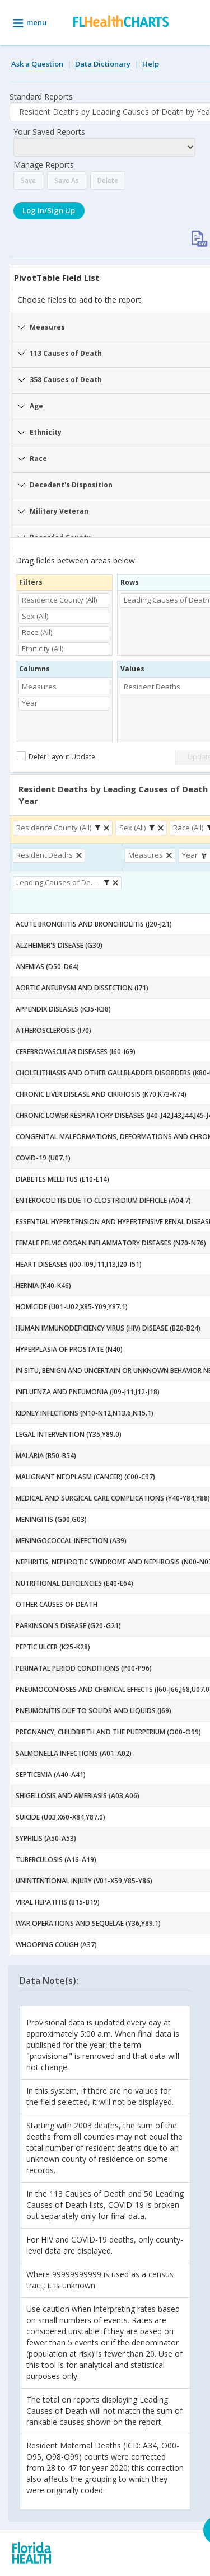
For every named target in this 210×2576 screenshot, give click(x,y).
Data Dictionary (102, 64)
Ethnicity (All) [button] (42, 648)
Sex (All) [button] (35, 616)
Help (150, 64)
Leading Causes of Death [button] (59, 882)
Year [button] (30, 703)
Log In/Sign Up (48, 210)
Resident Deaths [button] (44, 855)
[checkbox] (57, 756)
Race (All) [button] (37, 632)
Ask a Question (37, 64)
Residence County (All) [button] (59, 600)
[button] (98, 828)
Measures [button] (39, 686)
